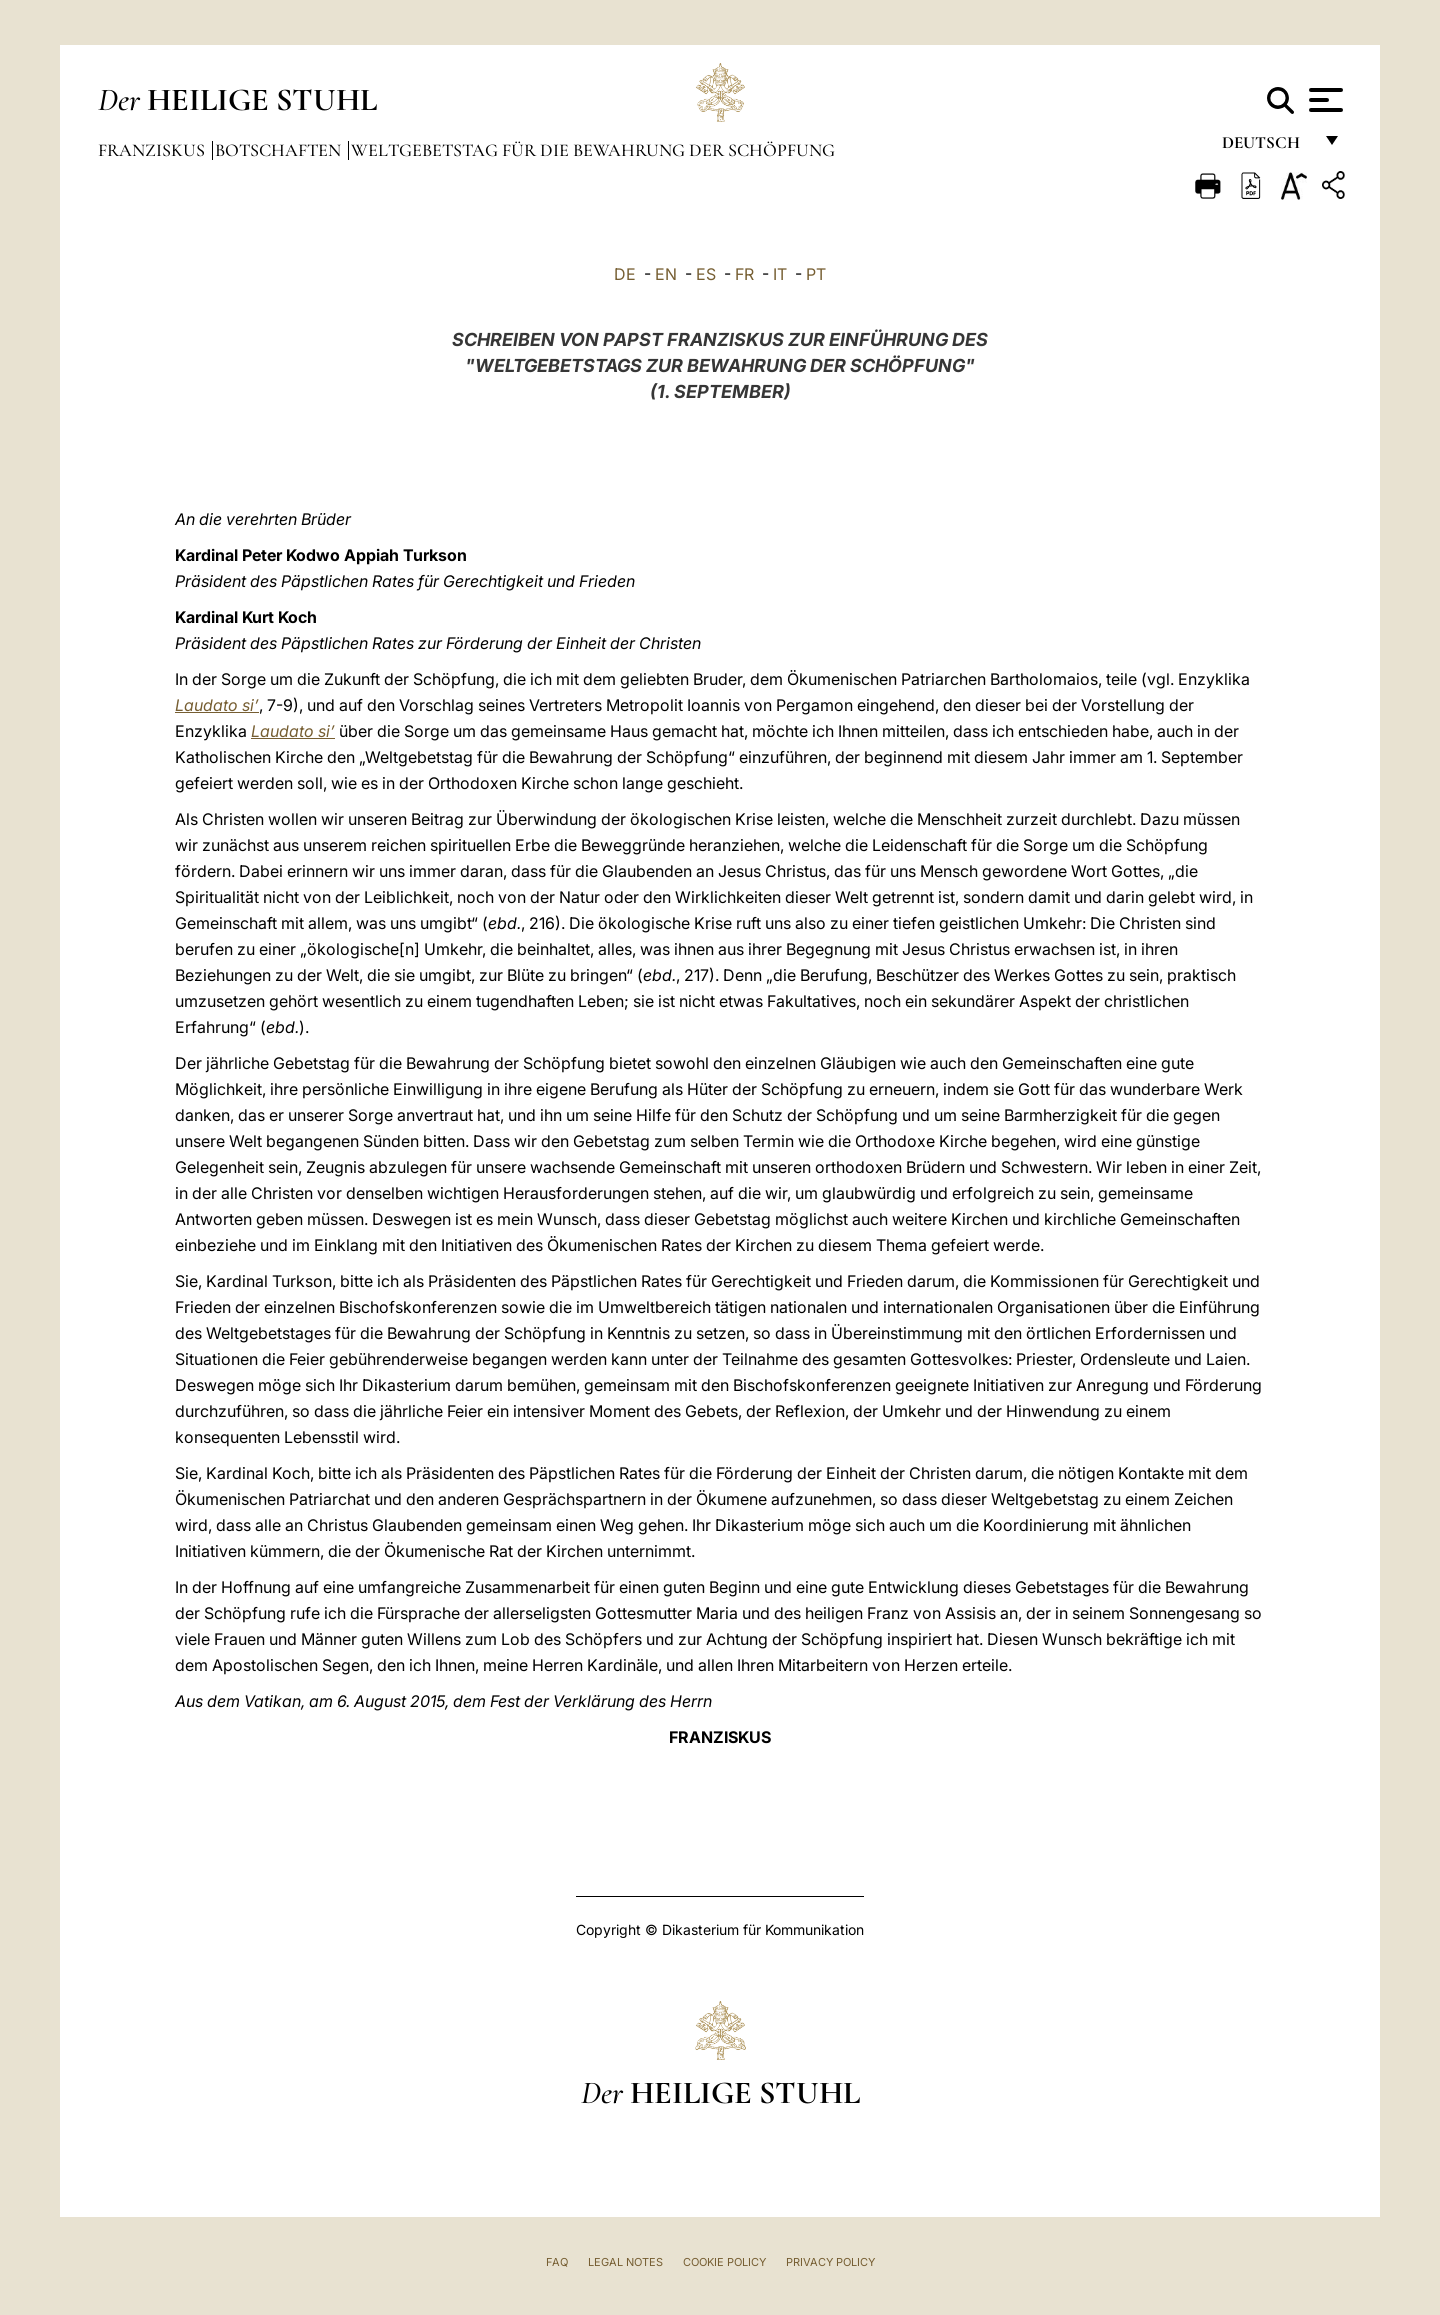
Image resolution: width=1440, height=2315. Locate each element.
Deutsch (1266, 147)
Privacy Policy (830, 2262)
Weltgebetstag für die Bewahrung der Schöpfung (593, 150)
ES (706, 274)
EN (666, 274)
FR (744, 274)
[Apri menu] (1323, 100)
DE (625, 274)
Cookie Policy (724, 2262)
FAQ (557, 2262)
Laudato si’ (217, 705)
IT (780, 274)
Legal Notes (625, 2262)
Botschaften (280, 150)
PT (816, 274)
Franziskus (153, 150)
